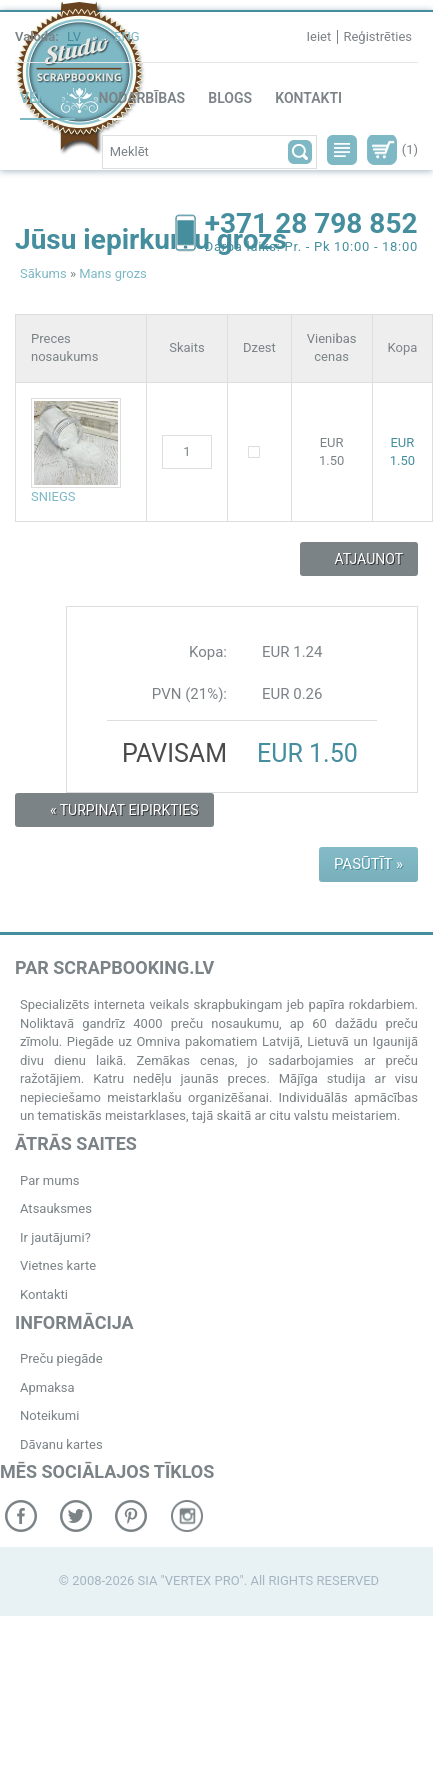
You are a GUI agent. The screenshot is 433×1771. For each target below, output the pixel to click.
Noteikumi (49, 1415)
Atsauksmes (56, 1208)
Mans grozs (113, 273)
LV (74, 36)
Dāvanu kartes (61, 1444)
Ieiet (318, 36)
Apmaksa (47, 1387)
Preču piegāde (61, 1358)
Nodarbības (142, 98)
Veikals (47, 98)
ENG (127, 36)
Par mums (50, 1180)
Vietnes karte (58, 1265)
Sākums (43, 273)
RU (97, 36)
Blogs (230, 98)
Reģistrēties (377, 36)
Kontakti (308, 98)
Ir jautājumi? (55, 1237)
